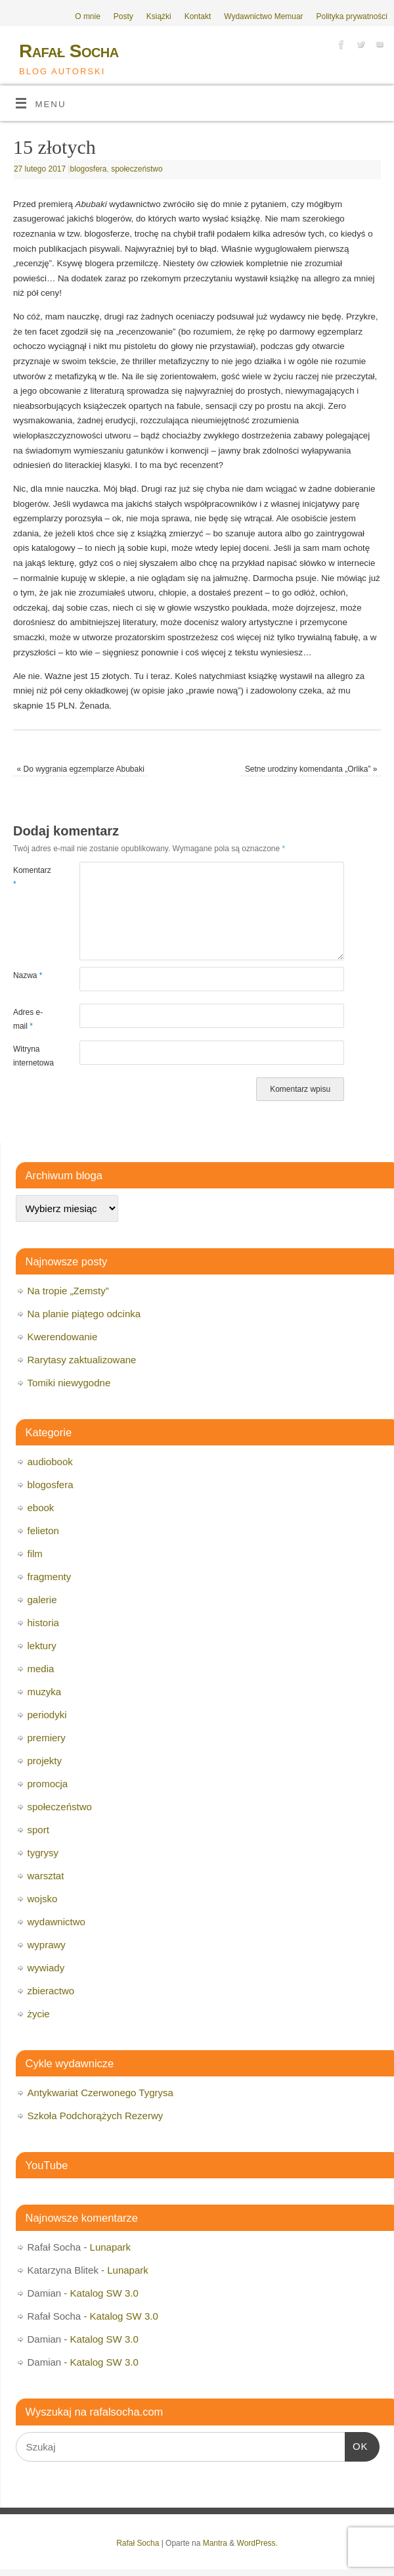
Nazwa (28, 975)
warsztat (46, 1875)
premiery (47, 1737)
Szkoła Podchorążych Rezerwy (96, 2115)
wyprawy (47, 1944)
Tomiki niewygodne (69, 1382)
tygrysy (43, 1852)
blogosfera (88, 169)
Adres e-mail (28, 1019)
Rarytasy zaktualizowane (82, 1359)
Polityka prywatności (352, 16)
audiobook (50, 1461)
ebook (41, 1507)
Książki (158, 16)
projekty (45, 1760)
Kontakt (198, 16)
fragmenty (50, 1576)
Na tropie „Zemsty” (68, 1290)
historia (43, 1622)
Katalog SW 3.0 (104, 2293)
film (35, 1553)
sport (38, 1829)
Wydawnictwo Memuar (263, 16)
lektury (42, 1645)
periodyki (47, 1714)
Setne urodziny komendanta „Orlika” (311, 769)
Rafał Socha (69, 51)
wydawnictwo (56, 1921)
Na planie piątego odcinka (84, 1313)
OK (356, 2444)
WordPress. (257, 2543)
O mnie (87, 16)
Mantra (215, 2543)
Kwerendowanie (63, 1336)
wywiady (46, 1967)
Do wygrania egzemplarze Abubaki (80, 769)
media (41, 1668)
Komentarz (29, 877)
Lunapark (110, 2247)
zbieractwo (51, 1990)
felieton (43, 1530)
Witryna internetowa (29, 1055)
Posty (123, 16)
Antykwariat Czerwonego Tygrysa (100, 2092)
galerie (42, 1599)
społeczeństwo (137, 169)
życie (39, 2013)
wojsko (43, 1898)
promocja (48, 1783)
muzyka (45, 1691)
